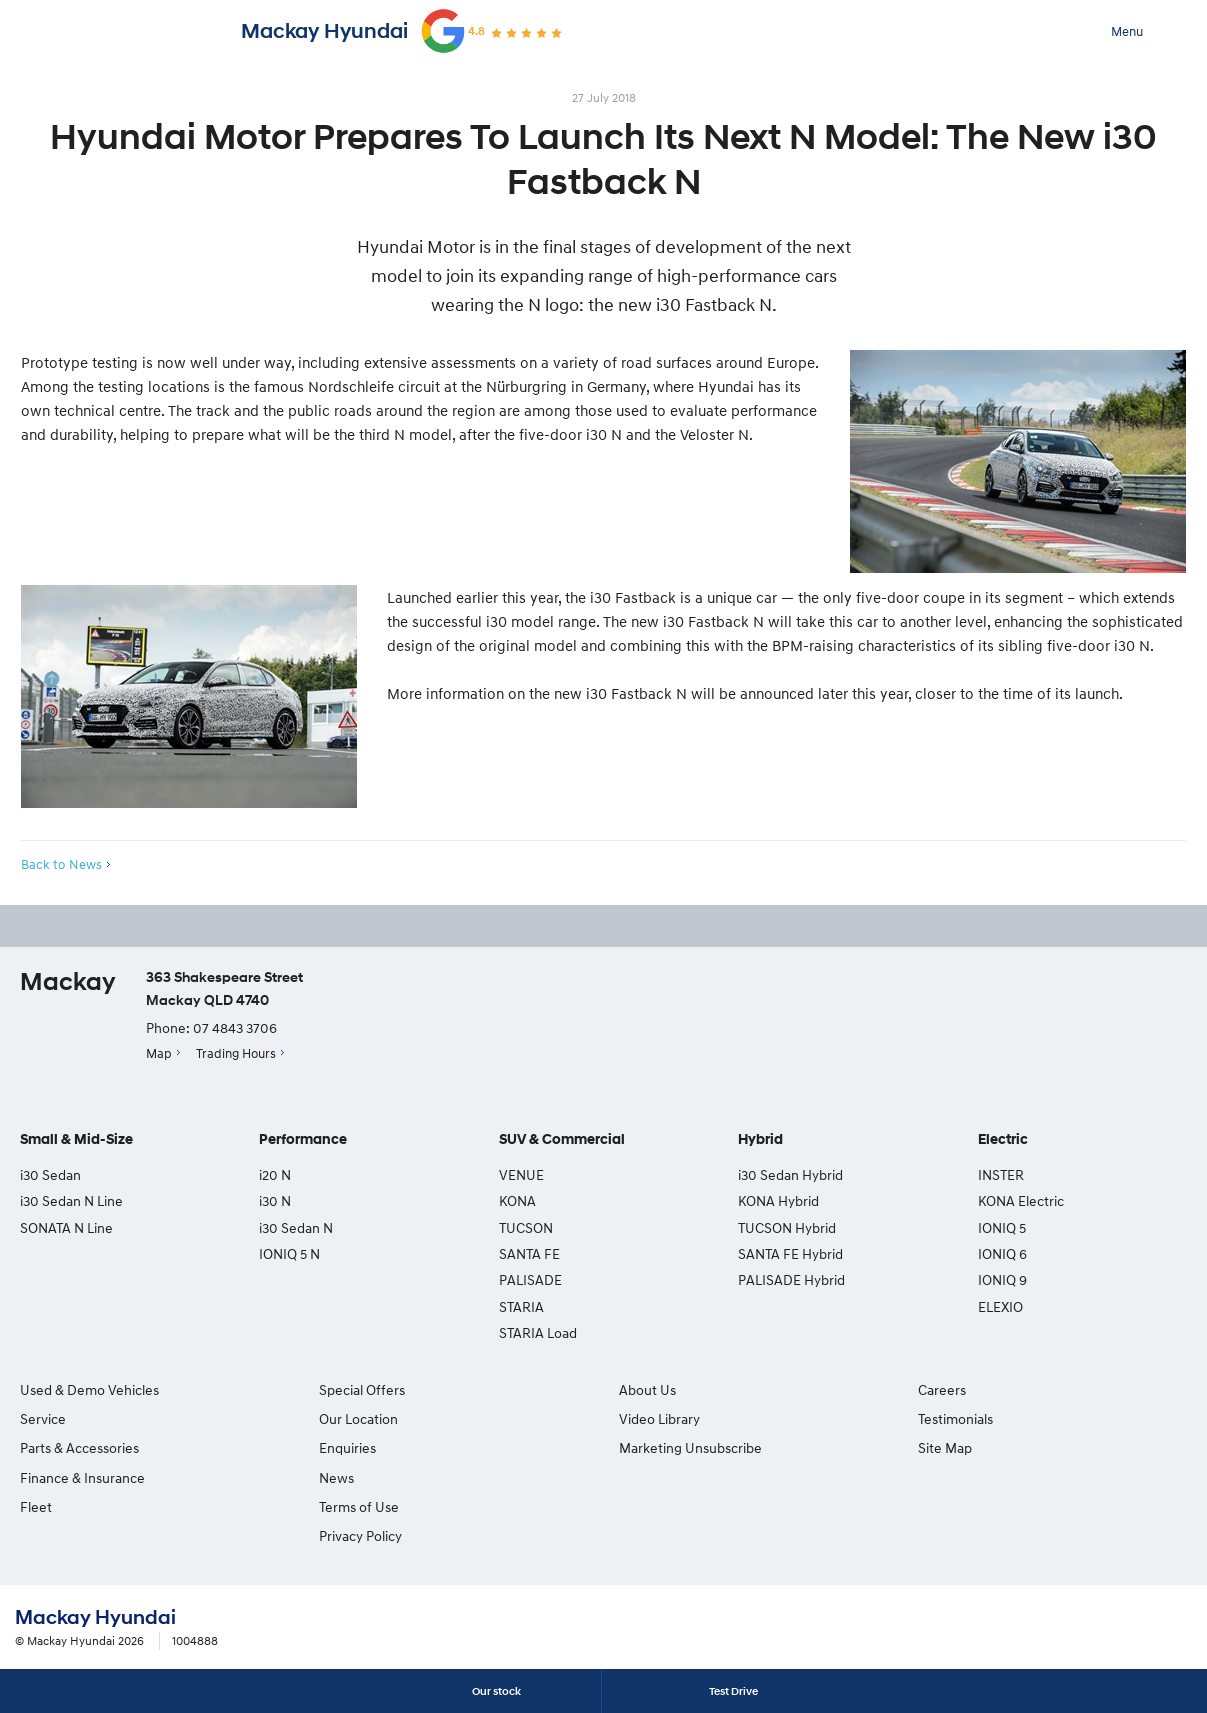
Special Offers (362, 1389)
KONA (517, 1200)
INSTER (1001, 1174)
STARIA (521, 1306)
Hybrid (760, 1139)
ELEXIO (1000, 1306)
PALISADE (530, 1279)
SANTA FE (529, 1253)
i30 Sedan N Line (71, 1200)
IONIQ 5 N (289, 1253)
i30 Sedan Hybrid (790, 1174)
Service (43, 1418)
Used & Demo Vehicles (89, 1389)
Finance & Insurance (82, 1477)
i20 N (275, 1174)
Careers (942, 1389)
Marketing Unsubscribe (690, 1447)
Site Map (945, 1447)
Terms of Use (359, 1506)
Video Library (659, 1418)
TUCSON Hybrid (787, 1227)
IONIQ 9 (1002, 1279)
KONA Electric (1021, 1200)
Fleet (36, 1506)
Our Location (358, 1418)
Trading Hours (236, 1053)
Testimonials (955, 1418)
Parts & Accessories (79, 1447)
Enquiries (347, 1447)
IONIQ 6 (1002, 1253)
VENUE (521, 1174)
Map (159, 1053)
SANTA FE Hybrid (790, 1253)
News (336, 1477)
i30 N (275, 1200)
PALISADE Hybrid (791, 1279)
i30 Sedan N (296, 1227)
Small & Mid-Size (76, 1139)
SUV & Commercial (562, 1139)
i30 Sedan (50, 1174)
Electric (1003, 1139)
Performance (303, 1139)
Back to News (61, 864)
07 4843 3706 (235, 1027)
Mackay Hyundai (324, 31)
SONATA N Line (66, 1227)
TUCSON (526, 1227)
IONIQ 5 (1002, 1227)
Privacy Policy (360, 1535)
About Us (647, 1389)
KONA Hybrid (778, 1200)
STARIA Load (538, 1332)
